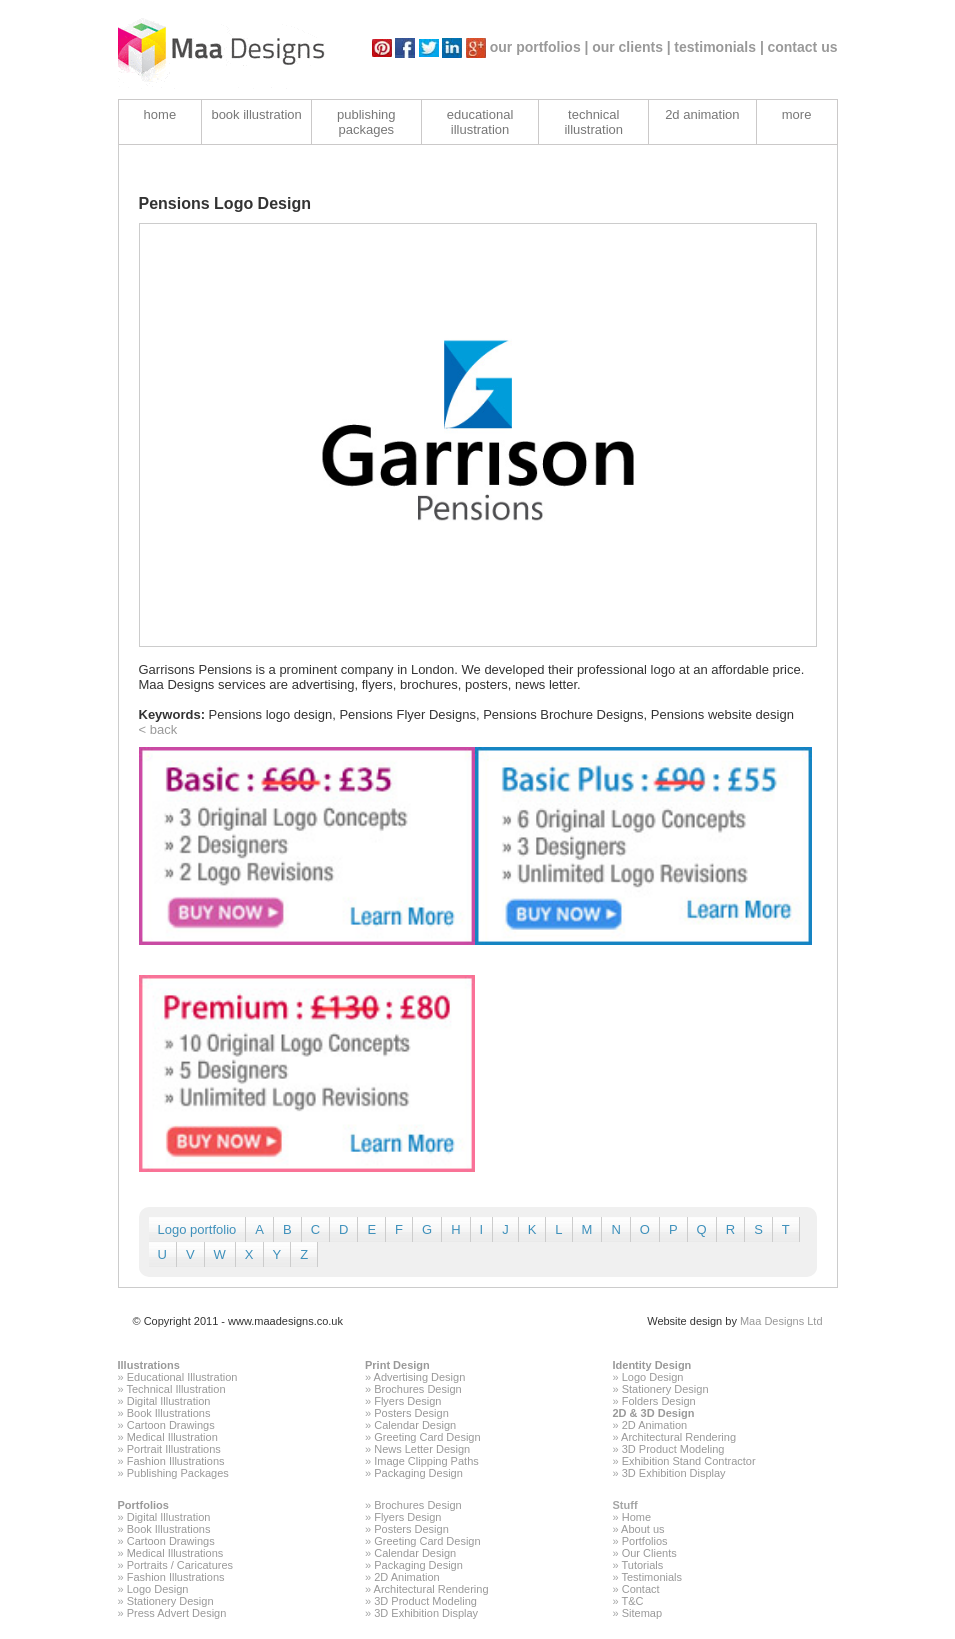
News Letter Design (422, 1449)
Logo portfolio (197, 1229)
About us (642, 1529)
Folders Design (659, 1401)
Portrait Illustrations (174, 1449)
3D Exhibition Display (674, 1473)
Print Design (397, 1365)
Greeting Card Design (427, 1437)
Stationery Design (665, 1389)
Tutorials (642, 1565)
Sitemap (642, 1613)
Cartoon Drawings (171, 1425)
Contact (641, 1589)
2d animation (702, 114)
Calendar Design (415, 1425)
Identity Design (652, 1365)
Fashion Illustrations (176, 1461)
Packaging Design (418, 1473)
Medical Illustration (172, 1437)
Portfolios (143, 1505)
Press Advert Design (177, 1613)
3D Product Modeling (673, 1449)
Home (636, 1517)
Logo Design (653, 1377)
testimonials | (719, 47)
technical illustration (593, 122)
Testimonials (651, 1577)
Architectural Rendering (678, 1437)
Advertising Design (420, 1377)
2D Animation (654, 1425)
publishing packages (366, 122)
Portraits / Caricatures (180, 1565)
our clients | (631, 47)
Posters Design (411, 1413)
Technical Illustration (175, 1389)
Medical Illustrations (175, 1553)
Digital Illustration (169, 1401)
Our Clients (649, 1553)
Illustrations (149, 1365)
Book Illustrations (169, 1413)
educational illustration (480, 122)
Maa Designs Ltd (781, 1321)
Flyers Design (407, 1401)
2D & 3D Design (654, 1413)
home (160, 114)
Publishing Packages (178, 1473)
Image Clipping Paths (426, 1461)
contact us (802, 47)
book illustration (256, 114)
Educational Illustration (182, 1377)
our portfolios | (539, 47)
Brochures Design (417, 1389)
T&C (632, 1601)
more (797, 114)
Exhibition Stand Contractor (689, 1461)
